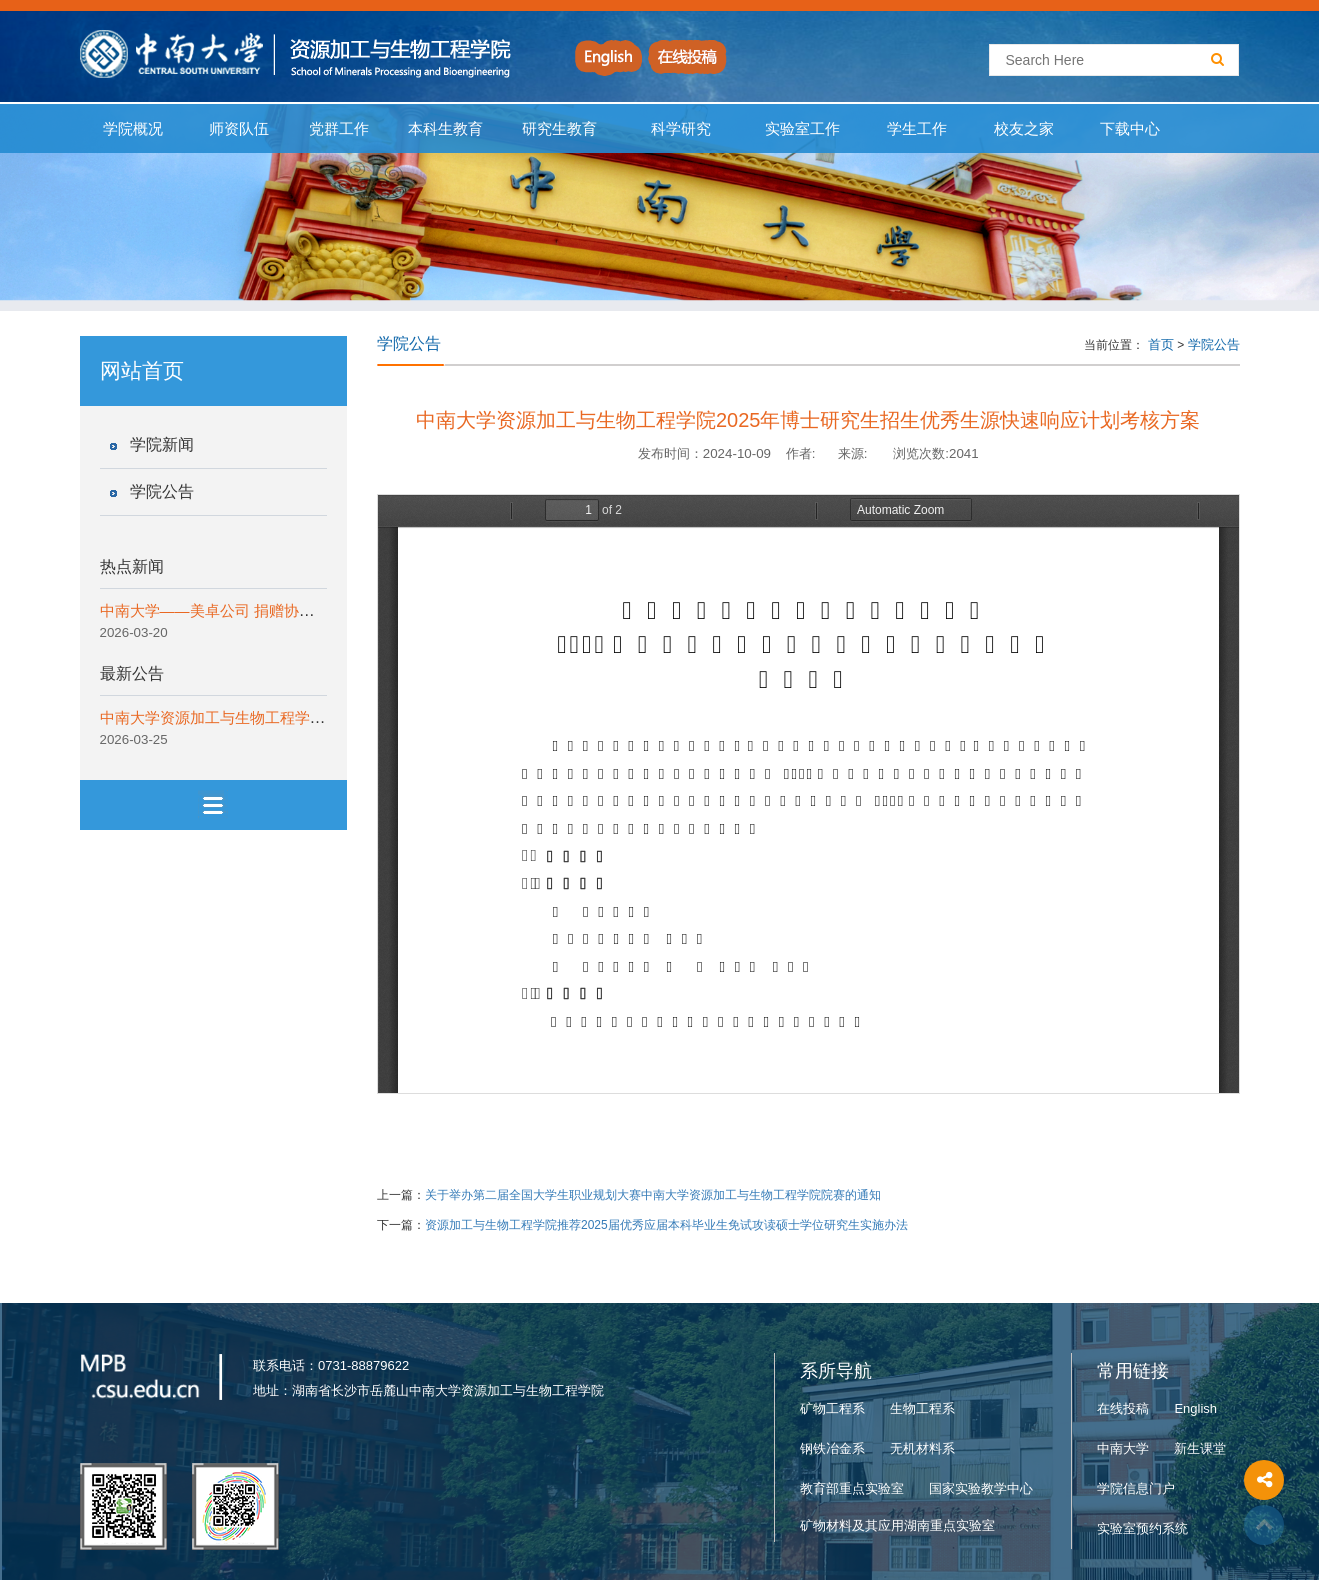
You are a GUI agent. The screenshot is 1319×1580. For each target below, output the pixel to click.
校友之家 (1023, 129)
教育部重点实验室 (852, 1488)
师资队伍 (239, 129)
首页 (1161, 344)
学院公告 (162, 491)
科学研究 (681, 129)
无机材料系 (922, 1448)
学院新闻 (162, 444)
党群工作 (339, 129)
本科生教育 (442, 129)
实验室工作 (803, 129)
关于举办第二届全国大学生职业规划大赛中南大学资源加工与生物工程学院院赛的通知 (653, 1195)
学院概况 (133, 129)
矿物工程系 (832, 1408)
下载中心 (1130, 129)
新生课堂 (1200, 1448)
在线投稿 (1123, 1408)
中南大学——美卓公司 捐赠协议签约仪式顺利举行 (267, 610)
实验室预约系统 (1142, 1528)
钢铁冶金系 (832, 1448)
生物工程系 (922, 1408)
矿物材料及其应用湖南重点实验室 (897, 1525)
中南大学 (1123, 1448)
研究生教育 (560, 129)
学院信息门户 (1136, 1488)
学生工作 (917, 129)
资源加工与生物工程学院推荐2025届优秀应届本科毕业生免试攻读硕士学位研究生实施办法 (666, 1225)
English (1195, 1408)
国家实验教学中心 (981, 1488)
